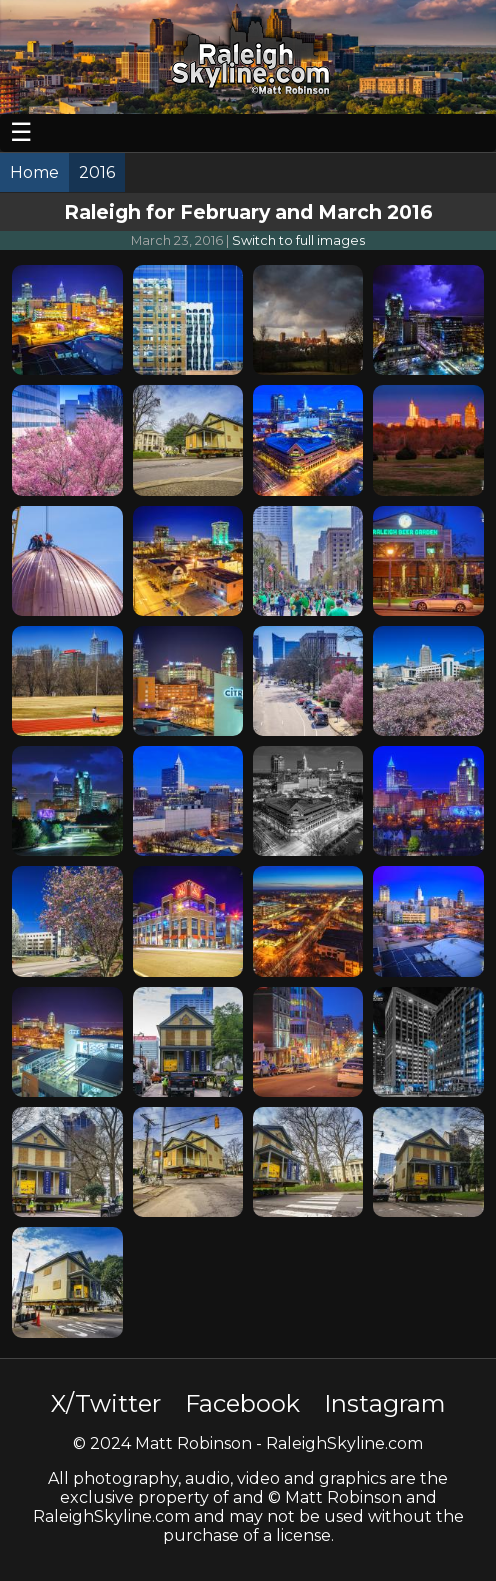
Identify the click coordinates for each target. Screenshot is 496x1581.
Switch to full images (298, 240)
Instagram (385, 1403)
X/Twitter (106, 1403)
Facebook (242, 1403)
